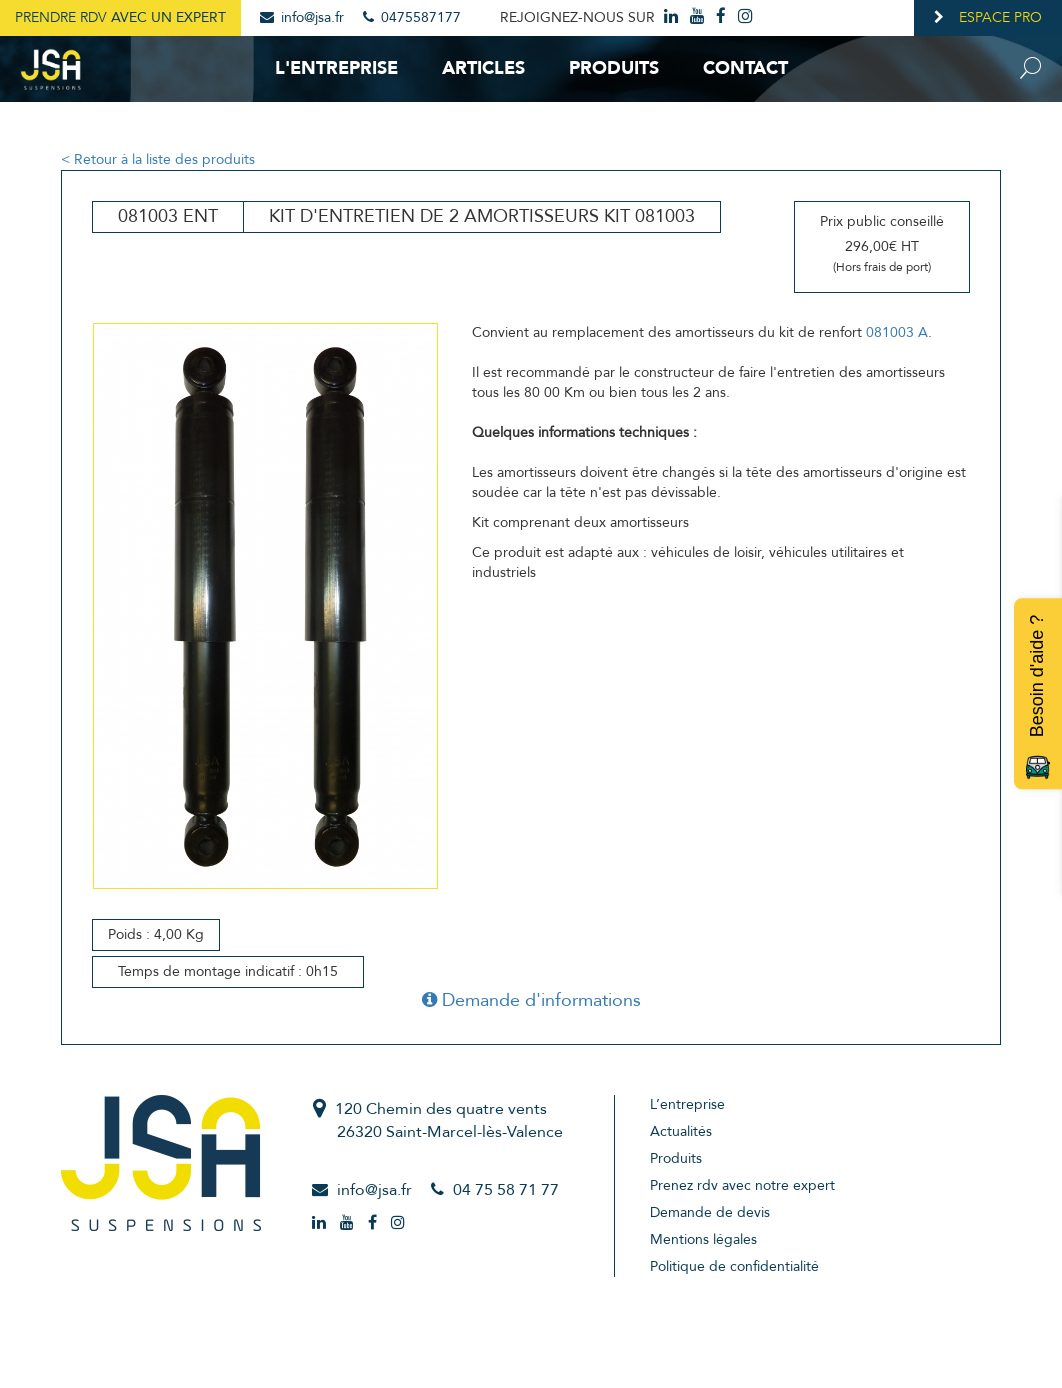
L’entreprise (687, 1104)
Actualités (681, 1131)
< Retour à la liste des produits (158, 159)
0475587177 (412, 17)
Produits (614, 68)
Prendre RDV (120, 17)
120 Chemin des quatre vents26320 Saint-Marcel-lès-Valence (449, 1120)
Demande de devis (710, 1212)
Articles (483, 68)
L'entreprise (336, 68)
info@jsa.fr (302, 17)
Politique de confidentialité (734, 1266)
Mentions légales (703, 1239)
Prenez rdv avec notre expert (742, 1185)
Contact (745, 68)
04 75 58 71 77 (506, 1190)
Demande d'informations (531, 1000)
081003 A (897, 332)
